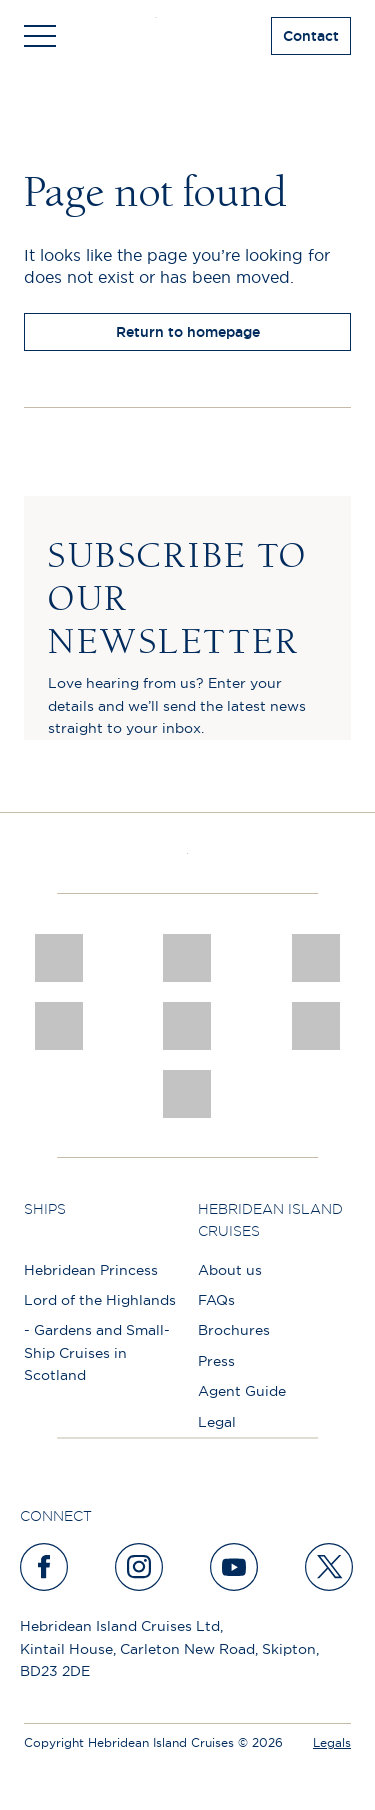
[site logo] (187, 36)
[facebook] (45, 1567)
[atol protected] (187, 1094)
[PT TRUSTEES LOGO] (316, 1026)
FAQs (216, 1300)
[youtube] (235, 1567)
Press (216, 1361)
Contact (311, 36)
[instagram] (140, 1567)
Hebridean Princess (91, 1270)
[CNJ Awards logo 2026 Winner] (58, 958)
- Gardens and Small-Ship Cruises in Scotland (97, 1352)
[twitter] (330, 1567)
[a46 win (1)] (316, 958)
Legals (332, 1742)
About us (230, 1270)
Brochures (234, 1330)
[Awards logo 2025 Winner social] (187, 958)
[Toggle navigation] (40, 36)
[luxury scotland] (187, 1026)
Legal (217, 1422)
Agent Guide (242, 1391)
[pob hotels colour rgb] (58, 1026)
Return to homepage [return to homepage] (188, 332)
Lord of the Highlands (100, 1300)
